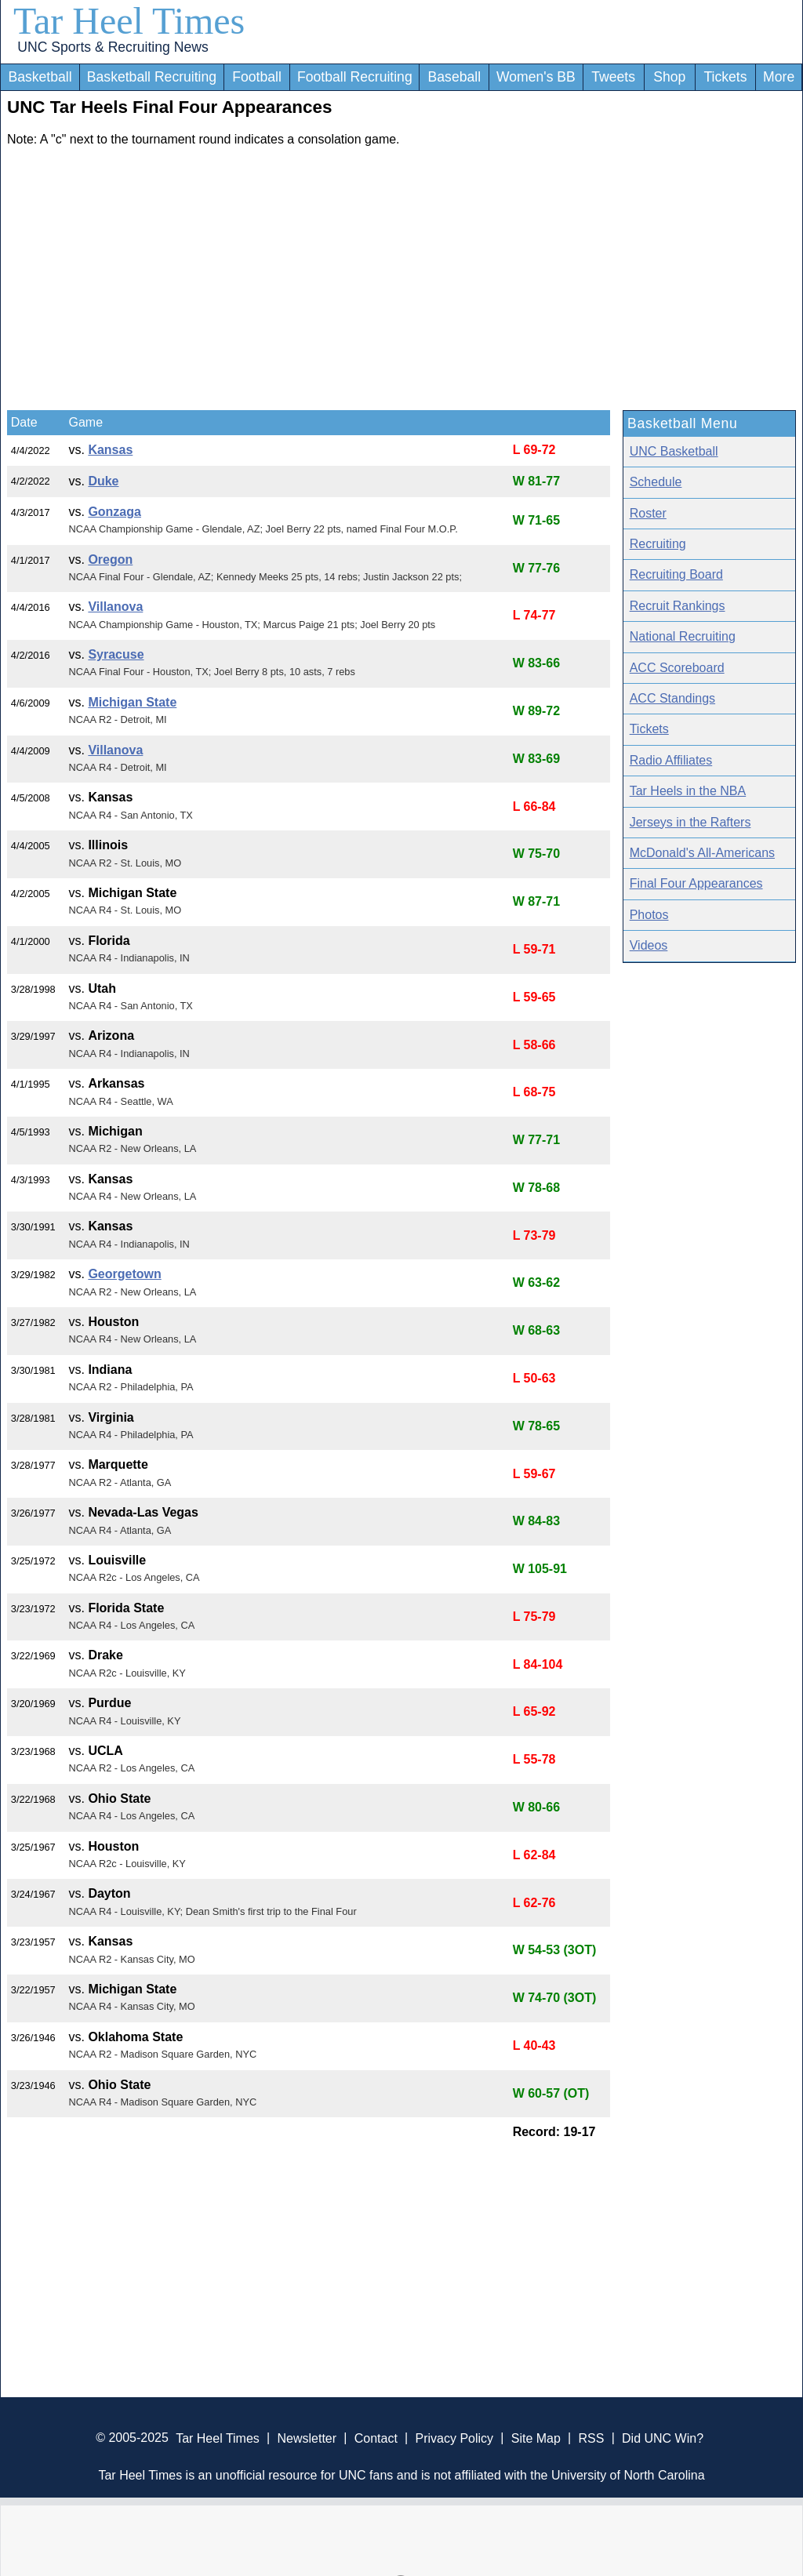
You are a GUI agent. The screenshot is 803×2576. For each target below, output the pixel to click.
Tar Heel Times (129, 21)
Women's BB (536, 77)
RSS (591, 2437)
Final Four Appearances (696, 883)
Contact (376, 2437)
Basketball (39, 77)
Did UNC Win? (662, 2437)
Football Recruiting (354, 77)
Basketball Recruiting (151, 77)
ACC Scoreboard (677, 667)
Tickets (725, 77)
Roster (648, 513)
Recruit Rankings (677, 605)
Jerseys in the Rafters (690, 822)
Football (257, 77)
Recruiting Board (676, 574)
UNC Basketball (674, 451)
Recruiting (658, 543)
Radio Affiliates (671, 760)
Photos (649, 914)
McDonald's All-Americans (702, 852)
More (778, 77)
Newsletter (306, 2437)
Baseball (454, 77)
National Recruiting (683, 636)
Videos (649, 945)
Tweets (613, 77)
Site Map (536, 2437)
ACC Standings (672, 698)
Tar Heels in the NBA (688, 791)
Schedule (656, 482)
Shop (669, 77)
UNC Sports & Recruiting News (112, 47)
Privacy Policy (454, 2437)
